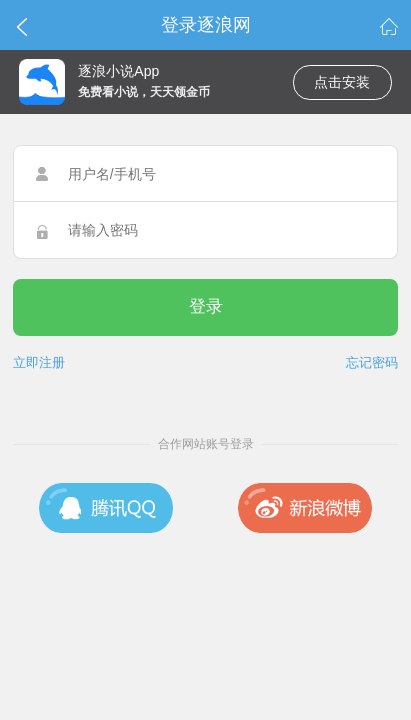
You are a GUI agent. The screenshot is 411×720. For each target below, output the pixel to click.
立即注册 (39, 362)
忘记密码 (372, 362)
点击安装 (342, 82)
